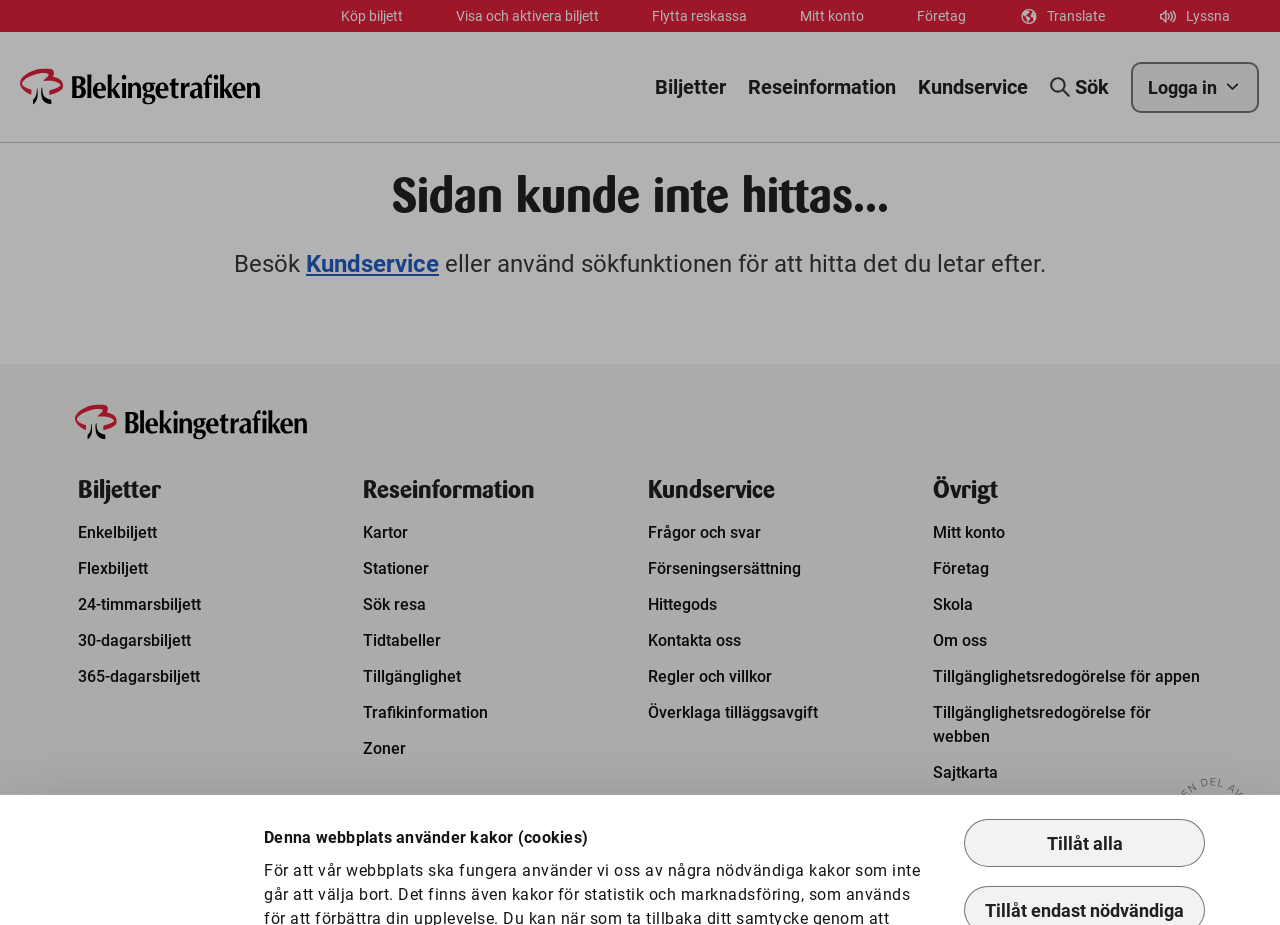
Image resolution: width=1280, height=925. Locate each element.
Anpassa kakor (346, 877)
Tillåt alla (1085, 735)
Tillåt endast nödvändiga (1084, 802)
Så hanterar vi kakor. (746, 834)
